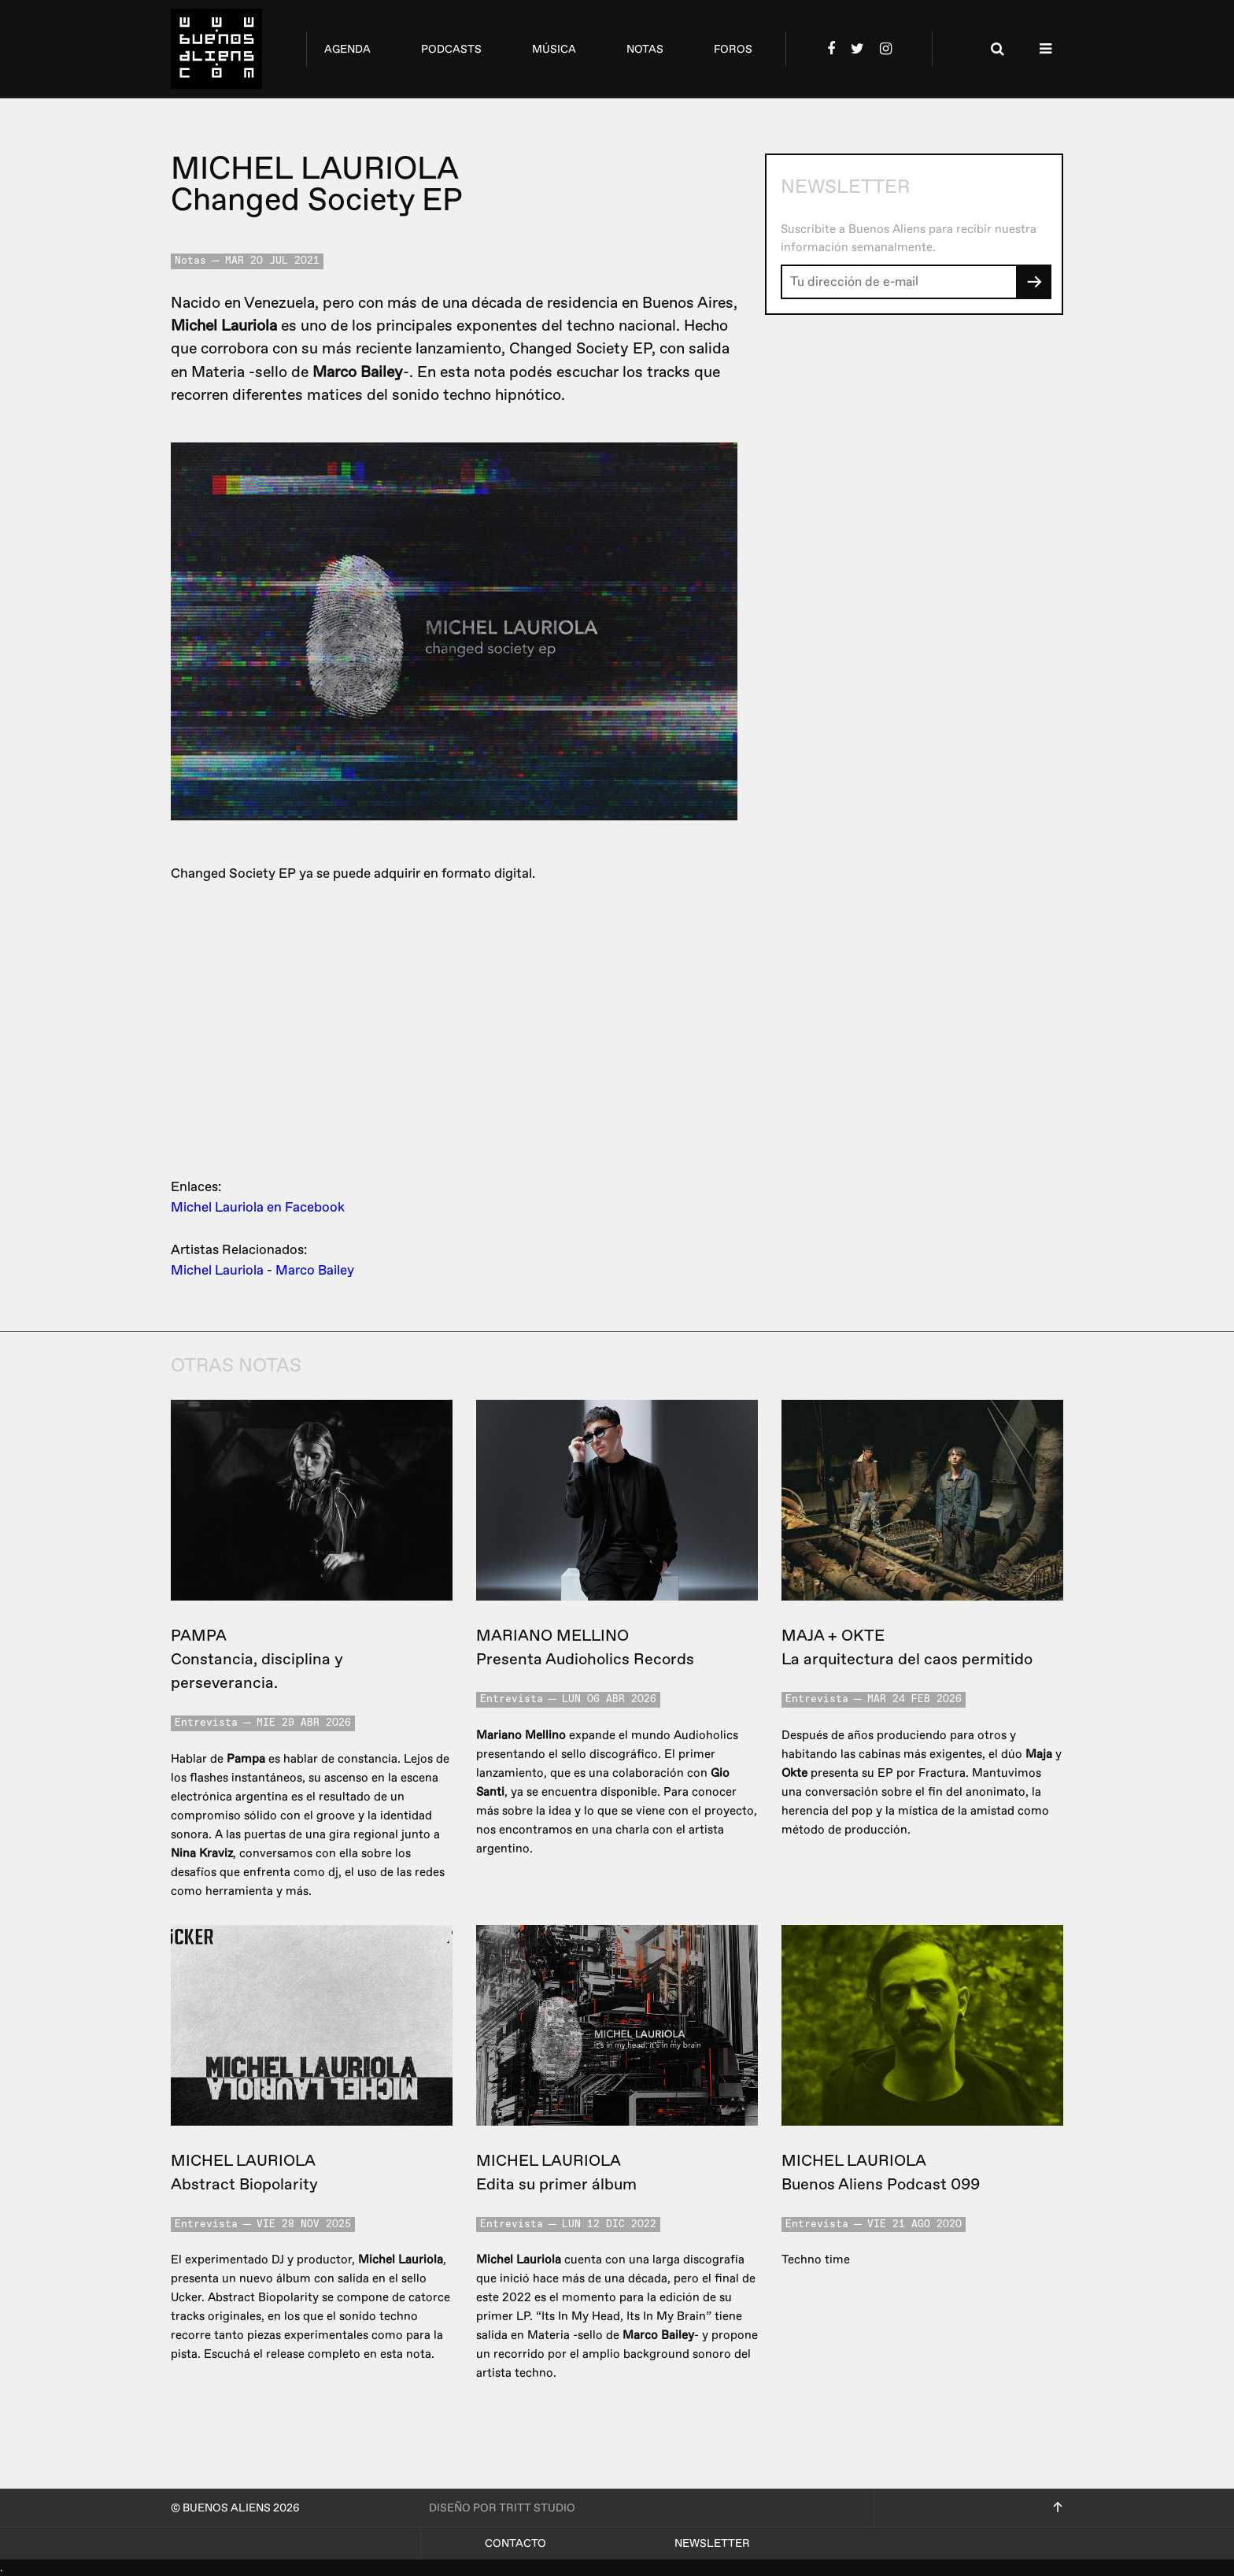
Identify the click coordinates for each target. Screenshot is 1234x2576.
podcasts (451, 49)
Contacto (515, 2543)
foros (733, 49)
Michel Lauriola (217, 1270)
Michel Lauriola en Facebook (258, 1207)
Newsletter (712, 2543)
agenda (347, 49)
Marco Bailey (314, 1270)
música (554, 49)
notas (644, 49)
